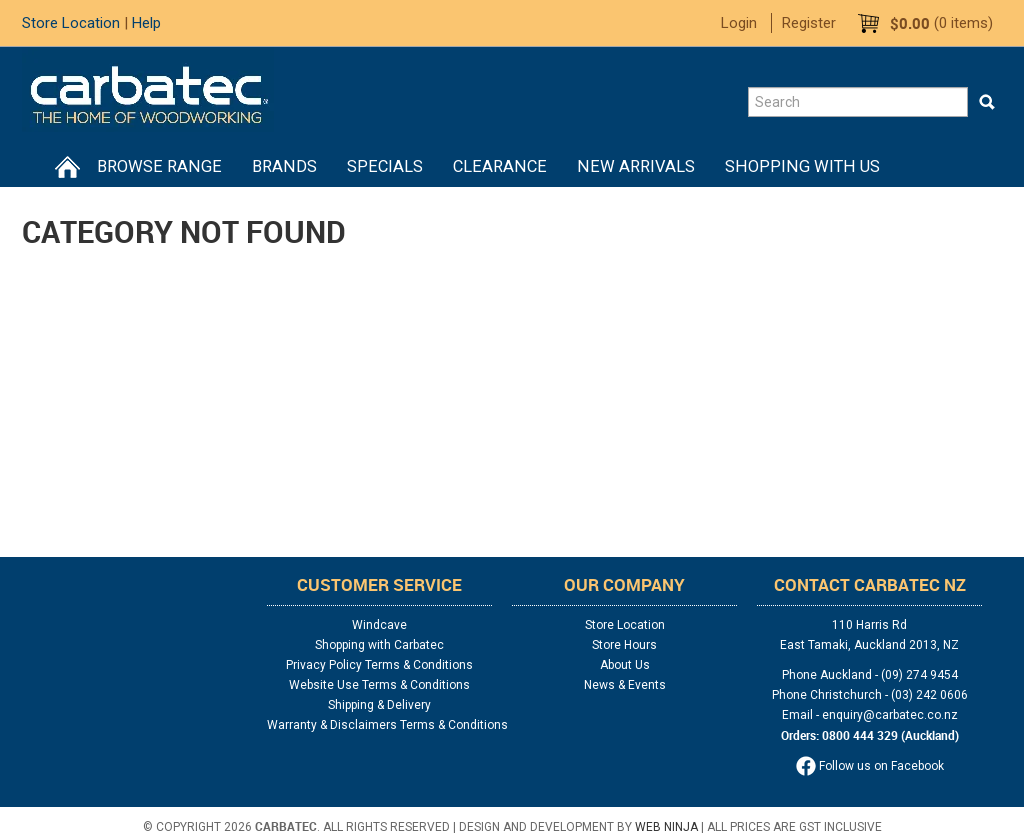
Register (809, 23)
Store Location (71, 23)
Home (67, 167)
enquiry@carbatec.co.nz (890, 715)
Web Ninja (666, 827)
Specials (385, 166)
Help (146, 23)
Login (739, 23)
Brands (284, 166)
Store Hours (624, 645)
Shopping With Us (802, 166)
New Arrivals (636, 166)
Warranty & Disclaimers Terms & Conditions (379, 725)
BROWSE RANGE (159, 166)
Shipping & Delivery (379, 705)
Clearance (500, 166)
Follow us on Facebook (870, 766)
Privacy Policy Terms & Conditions (379, 665)
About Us (625, 665)
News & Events (625, 685)
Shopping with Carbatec (379, 645)
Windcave (379, 625)
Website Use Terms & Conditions (379, 685)
